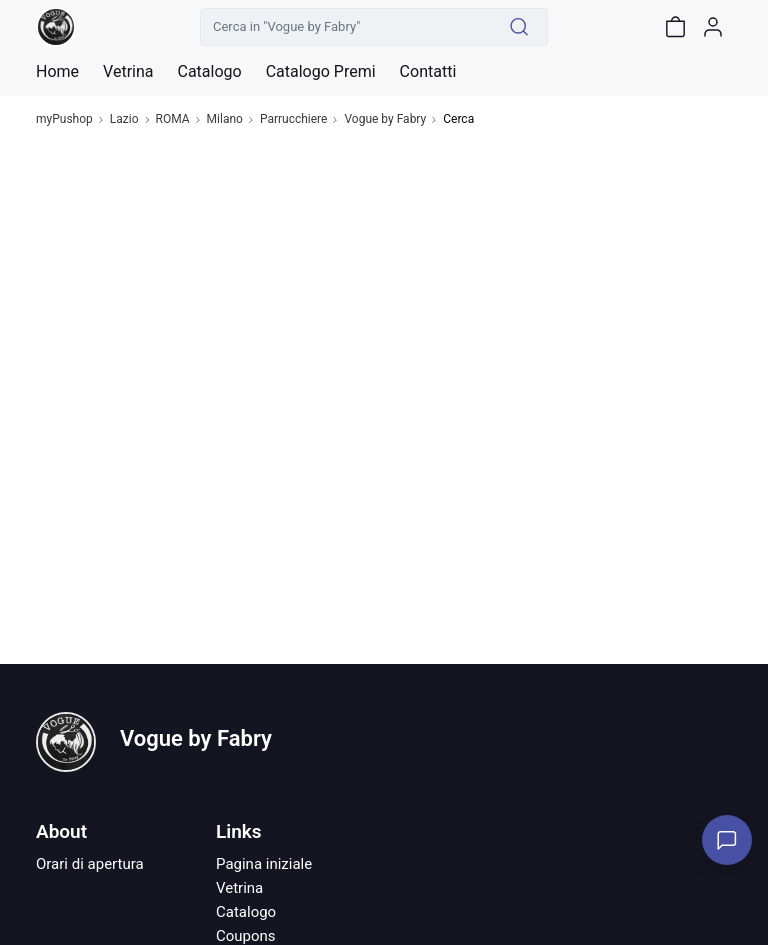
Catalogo (209, 72)
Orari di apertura (90, 864)
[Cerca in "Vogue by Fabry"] (346, 27)
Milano (225, 119)
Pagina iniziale (264, 864)
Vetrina (239, 888)
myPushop (64, 119)
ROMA (173, 119)
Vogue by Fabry (385, 119)
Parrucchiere (294, 119)
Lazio (124, 119)
